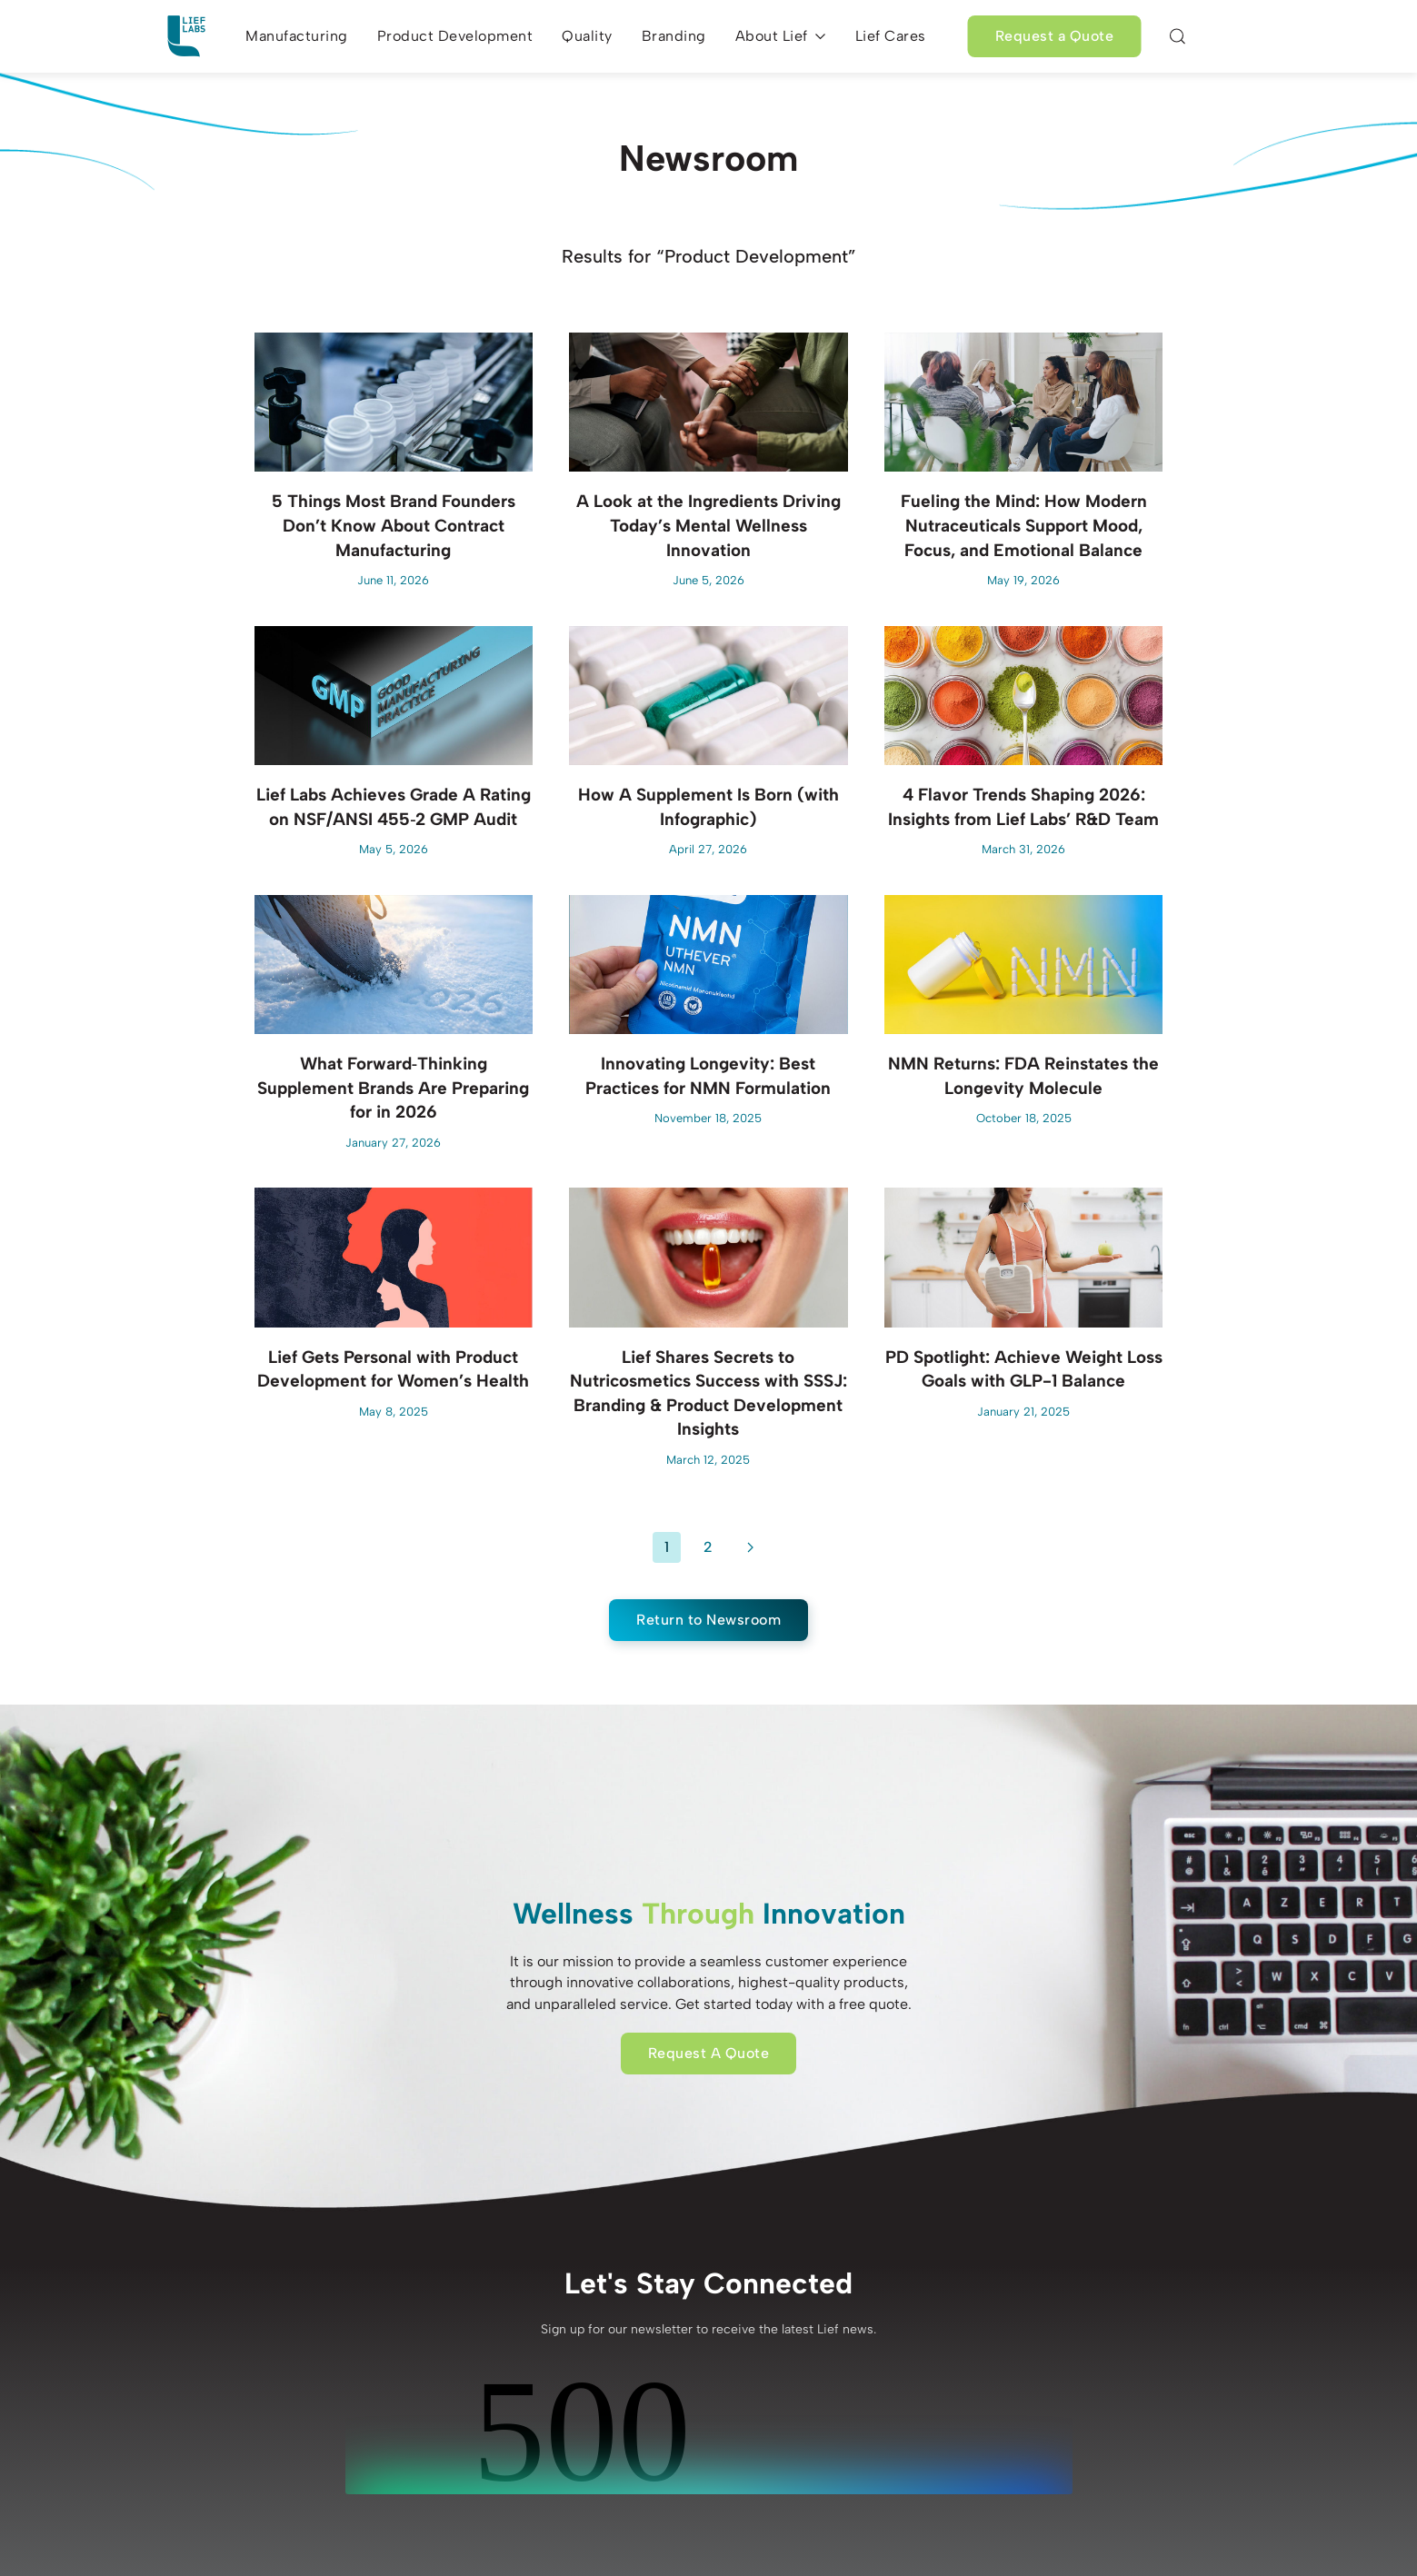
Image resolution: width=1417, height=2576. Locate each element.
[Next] (750, 1547)
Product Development (455, 36)
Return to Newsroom (708, 1619)
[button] (1177, 36)
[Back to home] (186, 36)
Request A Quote (709, 2053)
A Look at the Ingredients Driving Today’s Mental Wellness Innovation (708, 525)
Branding (674, 36)
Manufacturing (296, 36)
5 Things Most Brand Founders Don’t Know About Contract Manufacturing (393, 525)
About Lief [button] (780, 36)
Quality (587, 36)
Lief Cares (890, 36)
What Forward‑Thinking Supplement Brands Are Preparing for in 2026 (393, 1087)
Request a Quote (1054, 36)
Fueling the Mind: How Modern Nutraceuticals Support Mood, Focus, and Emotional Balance (1024, 525)
